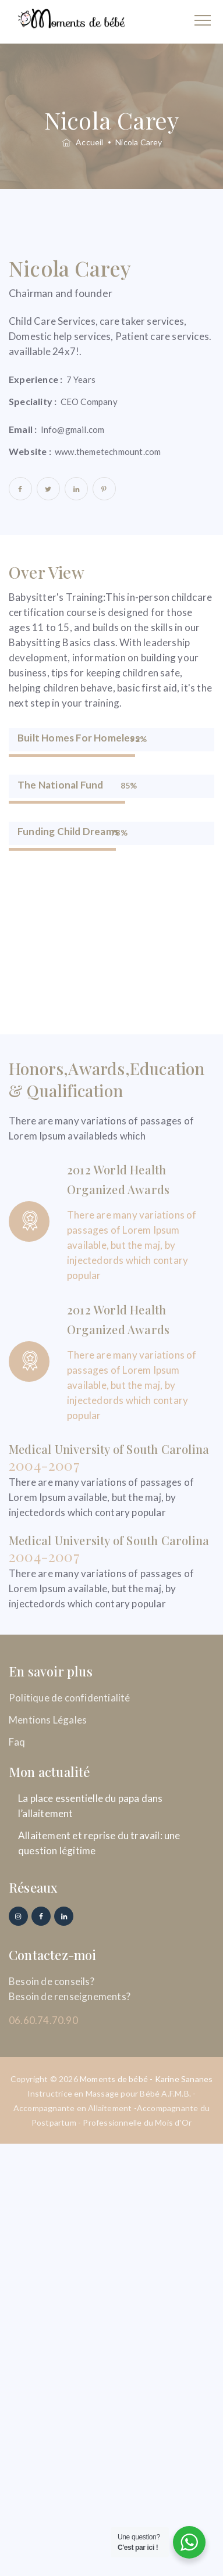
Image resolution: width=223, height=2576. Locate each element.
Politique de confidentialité (69, 1698)
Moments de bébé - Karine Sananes (146, 2079)
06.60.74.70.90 (43, 2020)
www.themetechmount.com (108, 451)
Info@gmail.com (73, 429)
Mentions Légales (48, 1720)
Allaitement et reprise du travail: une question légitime (99, 1843)
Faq (17, 1742)
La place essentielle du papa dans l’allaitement (90, 1805)
